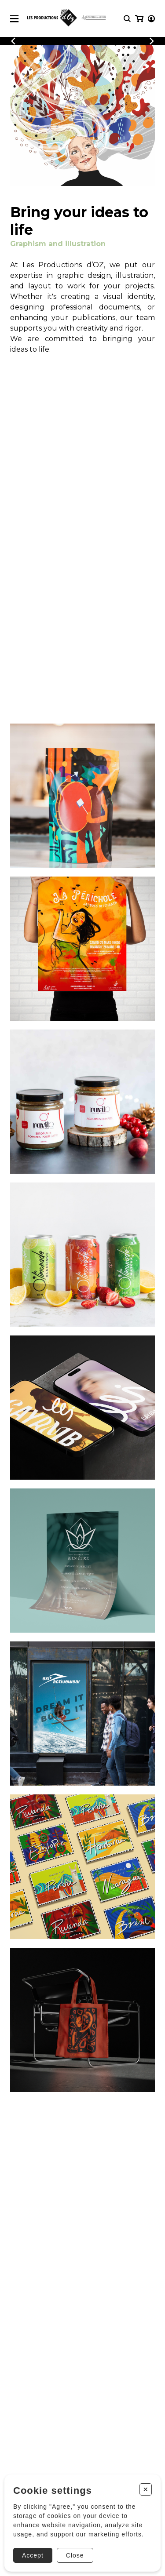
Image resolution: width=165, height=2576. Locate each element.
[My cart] (139, 19)
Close (75, 2555)
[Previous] (13, 41)
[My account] (151, 19)
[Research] (127, 19)
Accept (33, 2555)
